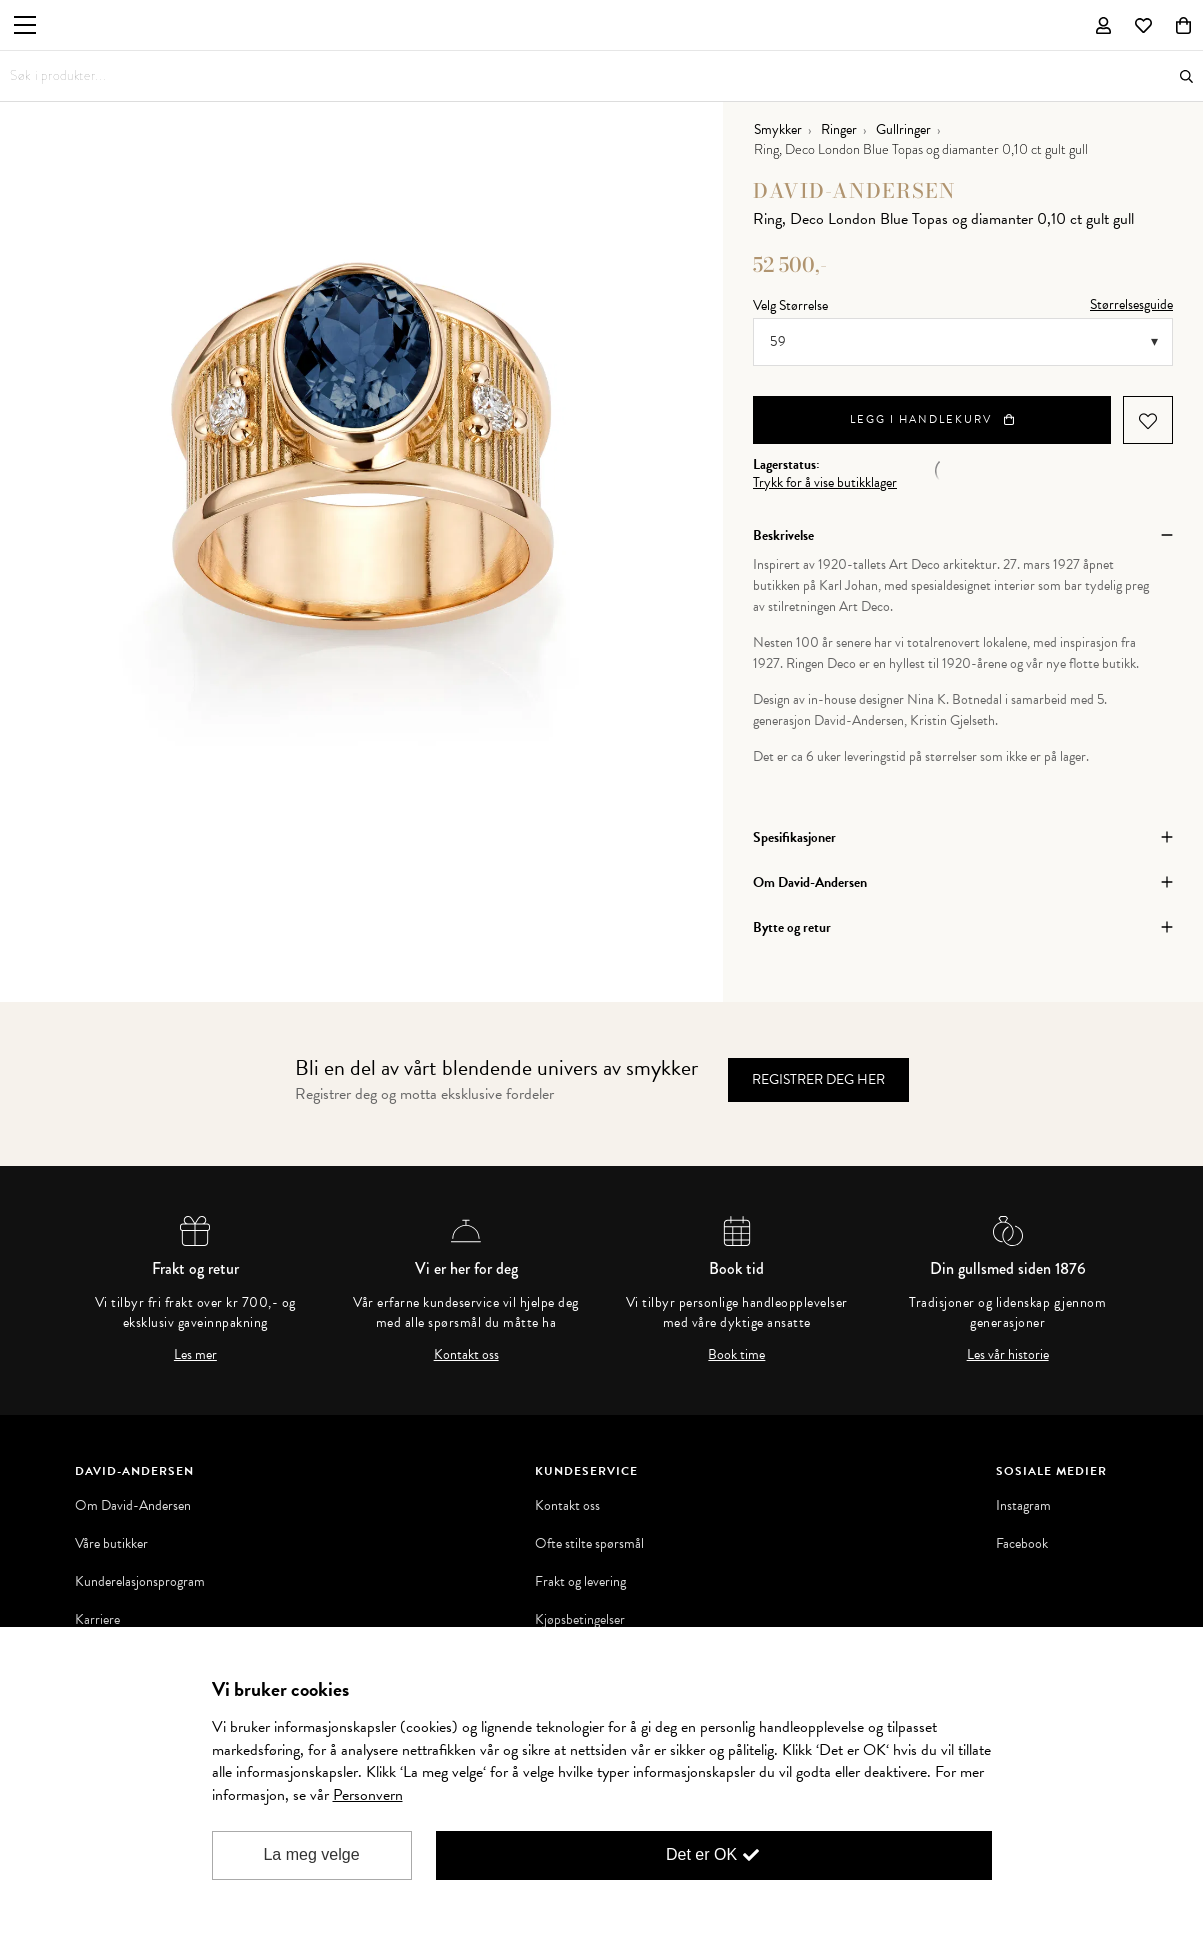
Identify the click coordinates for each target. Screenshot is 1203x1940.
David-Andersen (854, 190)
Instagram (1023, 1506)
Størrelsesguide (1131, 304)
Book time (736, 1355)
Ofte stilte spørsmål (589, 1544)
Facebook (1022, 1544)
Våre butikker (111, 1544)
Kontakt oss (466, 1355)
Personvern (368, 1795)
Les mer (195, 1355)
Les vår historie (1008, 1355)
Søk (1186, 76)
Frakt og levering (580, 1582)
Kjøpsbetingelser (580, 1620)
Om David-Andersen (133, 1506)
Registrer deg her (818, 1079)
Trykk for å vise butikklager (825, 483)
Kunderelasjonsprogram (140, 1582)
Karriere (97, 1620)
